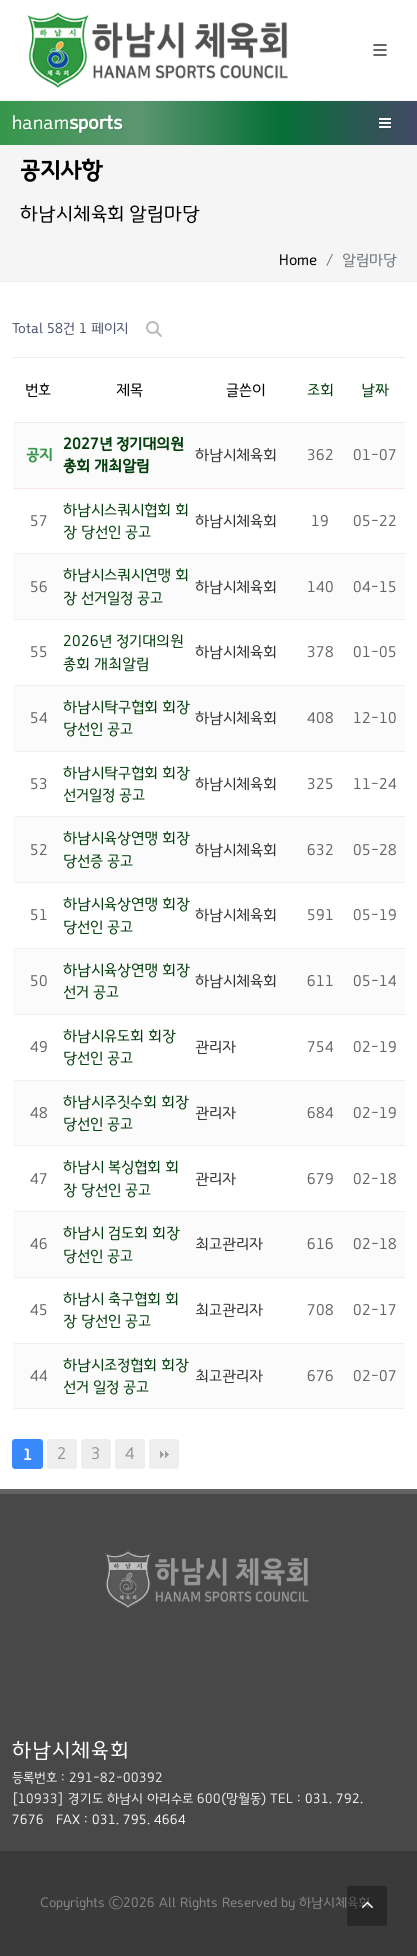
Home (298, 260)
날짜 (375, 390)
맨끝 (164, 1454)
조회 (320, 390)
